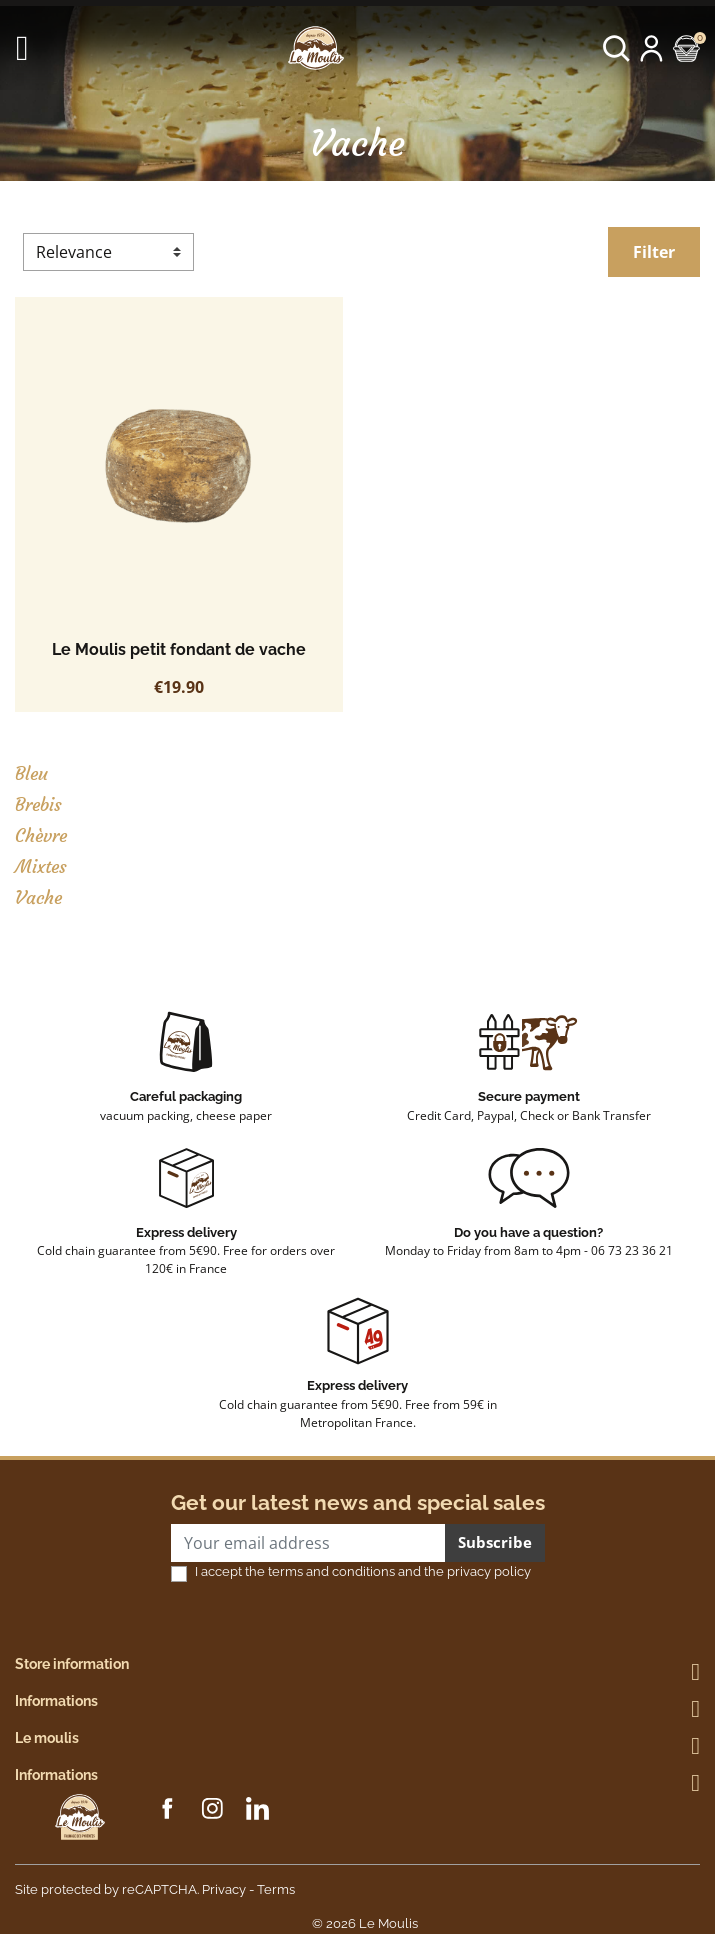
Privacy (224, 1889)
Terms (276, 1889)
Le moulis (47, 1738)
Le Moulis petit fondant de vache (179, 649)
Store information (72, 1664)
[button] (616, 48)
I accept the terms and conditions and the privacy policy (363, 1571)
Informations (56, 1701)
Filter (654, 252)
